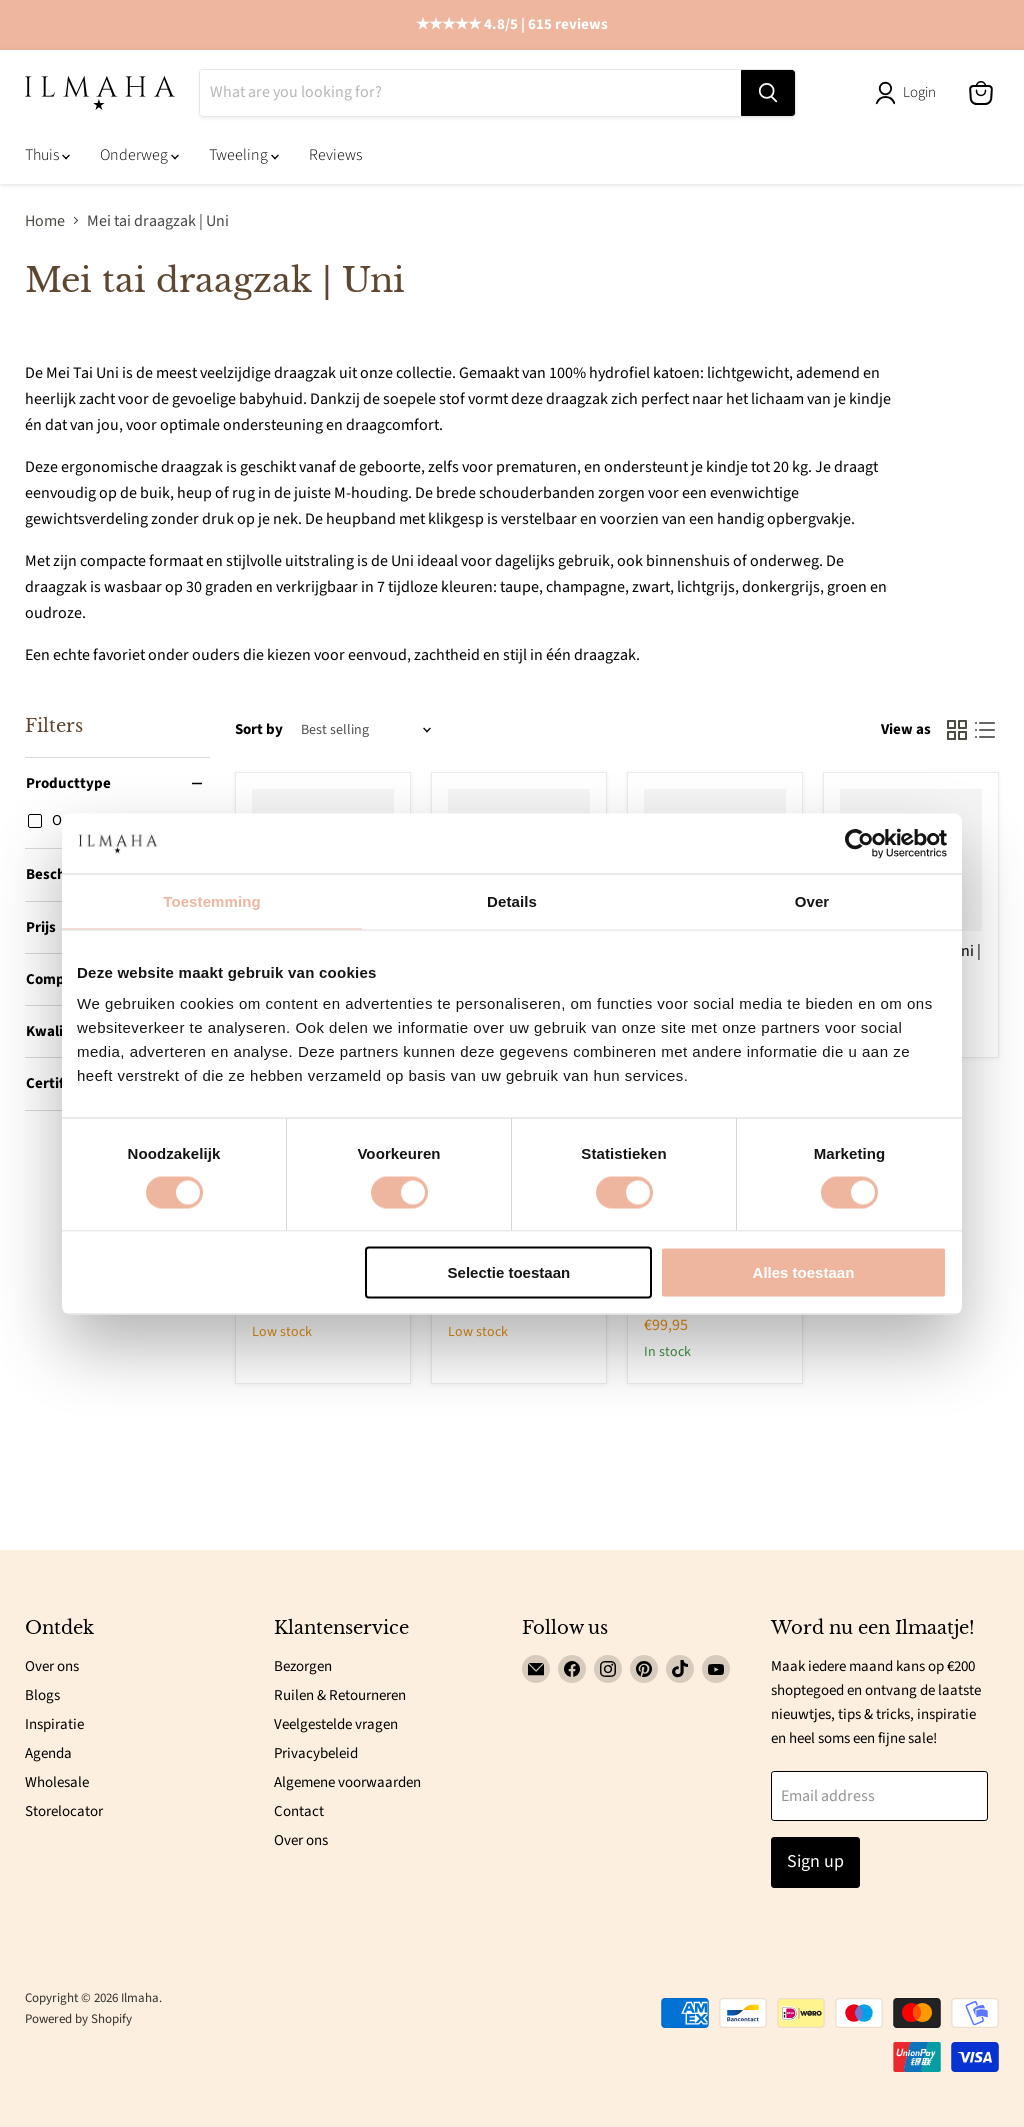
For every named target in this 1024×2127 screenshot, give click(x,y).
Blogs (42, 1695)
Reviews (335, 155)
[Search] (470, 93)
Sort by (259, 729)
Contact (299, 1811)
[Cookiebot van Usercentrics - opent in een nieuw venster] (859, 843)
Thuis (47, 155)
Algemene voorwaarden (347, 1782)
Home (45, 221)
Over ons (52, 1666)
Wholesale (57, 1782)
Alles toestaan (804, 1272)
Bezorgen (303, 1666)
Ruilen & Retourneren (340, 1695)
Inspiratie (54, 1724)
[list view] (985, 730)
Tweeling (244, 155)
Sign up (815, 1861)
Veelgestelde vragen (336, 1724)
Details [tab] (512, 900)
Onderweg (139, 155)
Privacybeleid (316, 1753)
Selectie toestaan (509, 1272)
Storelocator (64, 1811)
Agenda (48, 1753)
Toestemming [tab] (212, 900)
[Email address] (880, 1796)
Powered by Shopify (78, 2019)
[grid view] (957, 730)
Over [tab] (812, 900)
